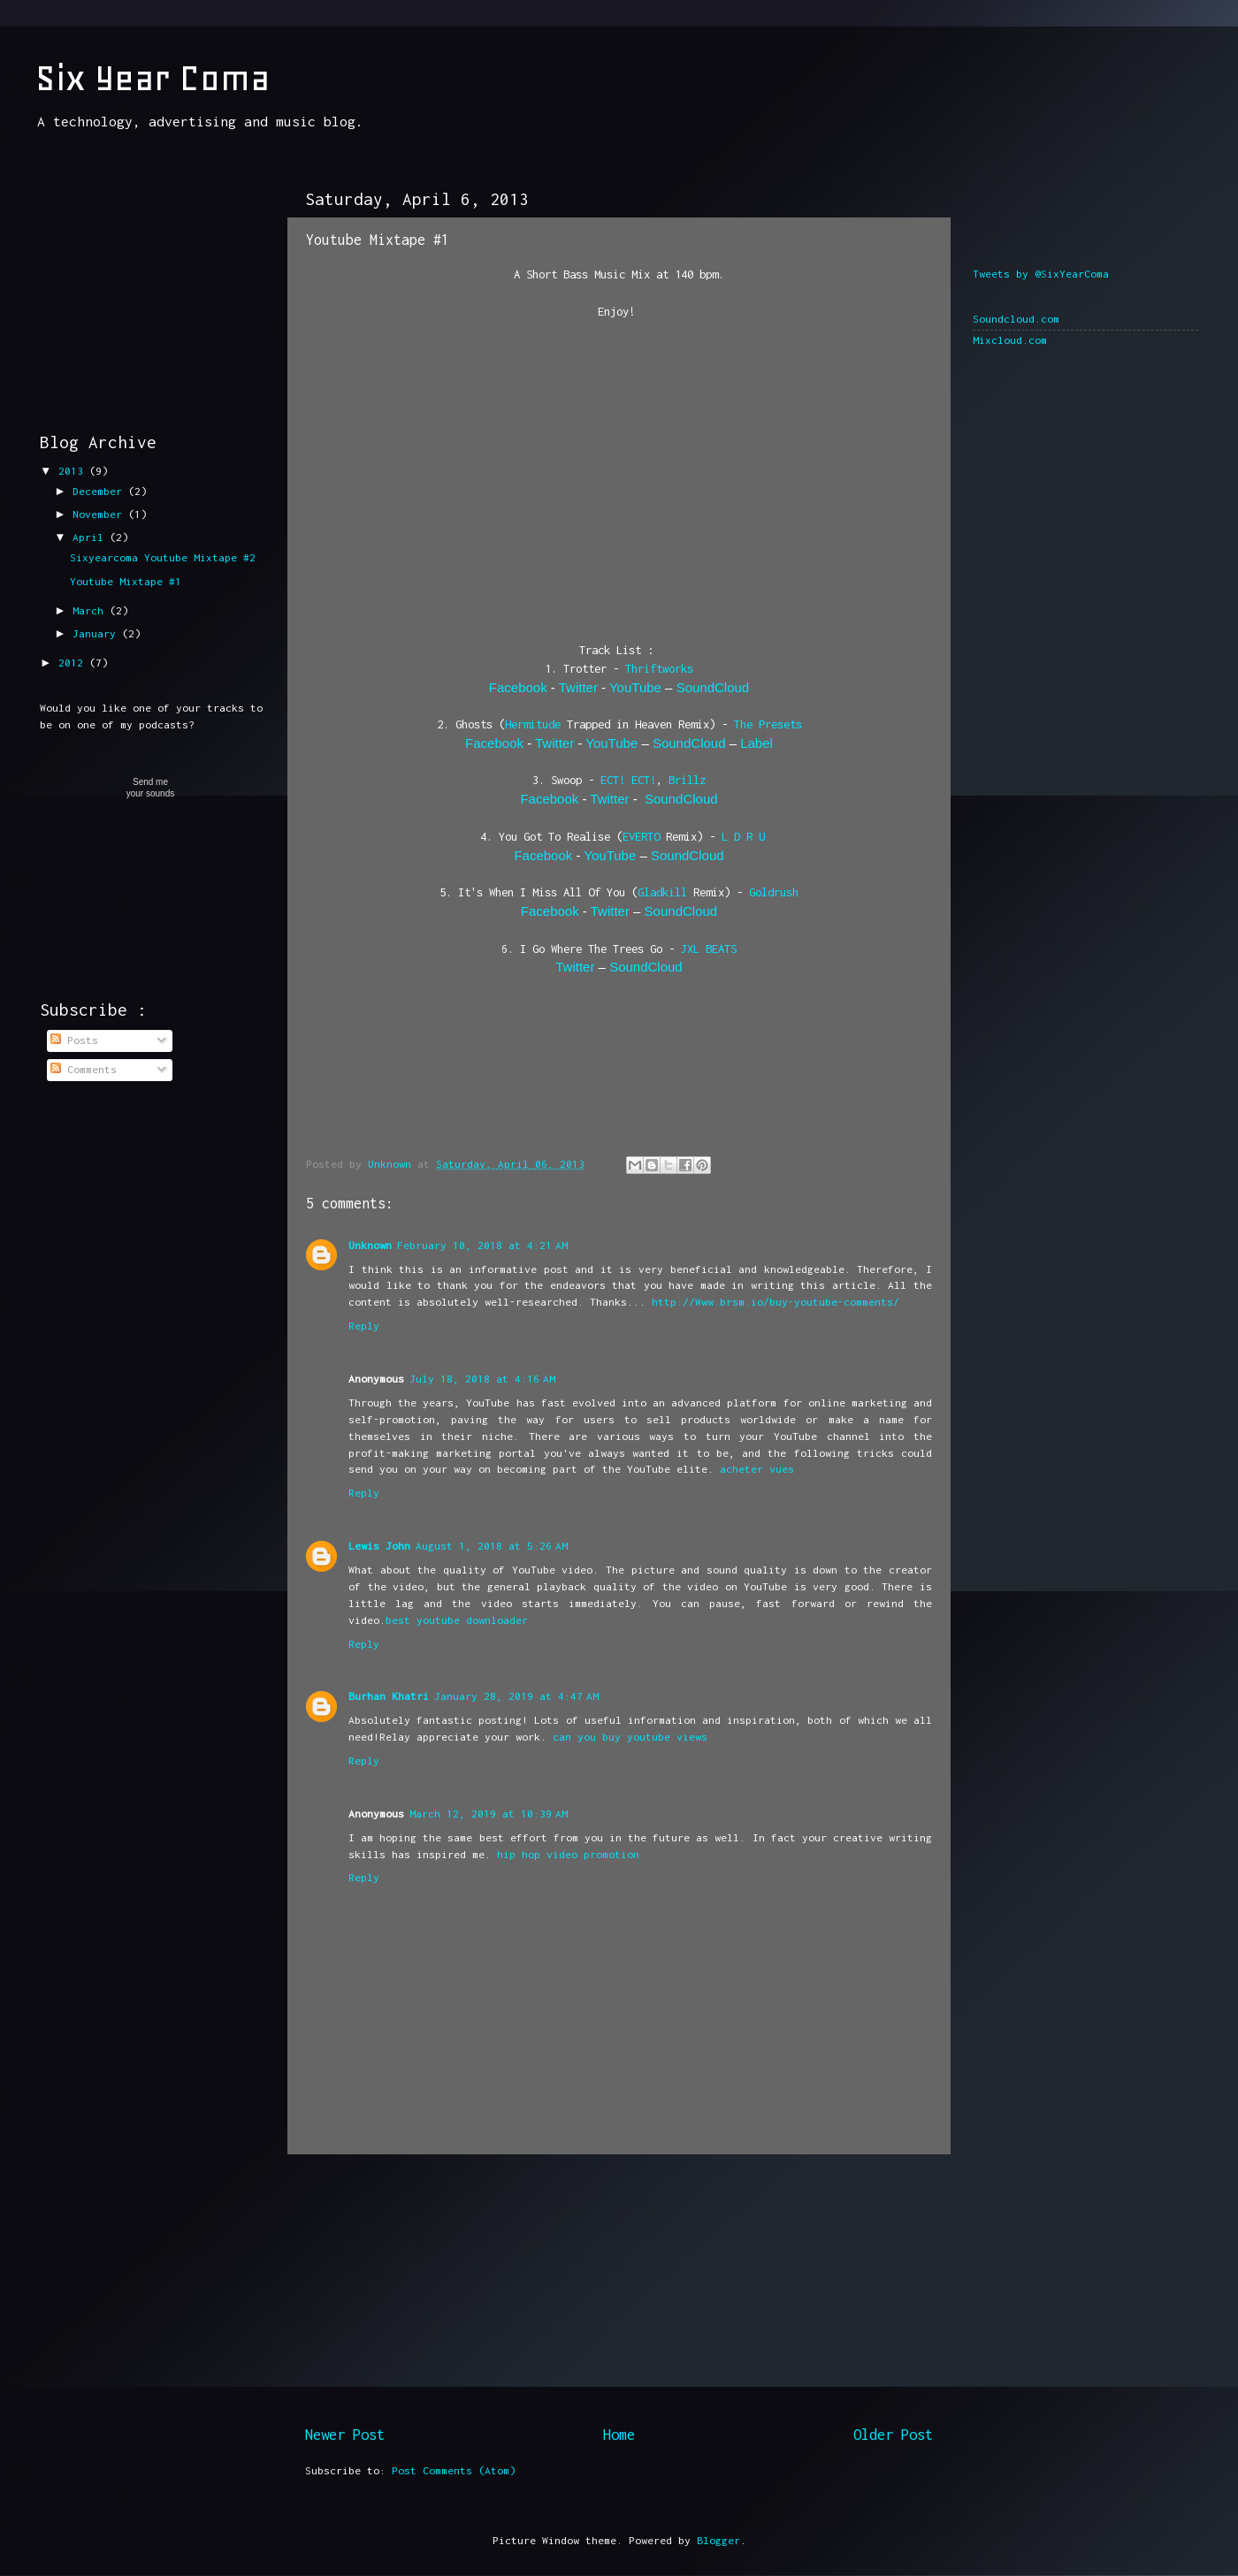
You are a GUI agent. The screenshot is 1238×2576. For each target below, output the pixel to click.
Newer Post (345, 2434)
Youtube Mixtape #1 (125, 581)
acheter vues (757, 1468)
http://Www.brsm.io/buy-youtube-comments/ (775, 1301)
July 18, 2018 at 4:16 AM (482, 1378)
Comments (83, 1069)
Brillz (687, 780)
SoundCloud (713, 687)
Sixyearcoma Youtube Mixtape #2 (163, 557)
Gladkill (662, 892)
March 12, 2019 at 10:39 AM (488, 1813)
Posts (74, 1040)
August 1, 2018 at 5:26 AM (492, 1545)
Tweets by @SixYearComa (1041, 273)
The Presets (768, 724)
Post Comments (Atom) (454, 2470)
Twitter (578, 687)
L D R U (743, 836)
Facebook (518, 687)
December (100, 491)
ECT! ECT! (628, 780)
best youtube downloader (457, 1620)
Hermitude (533, 724)
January (97, 633)
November (100, 514)
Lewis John (379, 1545)
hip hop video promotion (568, 1854)
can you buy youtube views (630, 1736)
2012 (73, 662)
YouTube (635, 687)
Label (756, 743)
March (91, 610)
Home (619, 2434)
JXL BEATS (709, 948)
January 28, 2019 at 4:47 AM (516, 1696)
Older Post (893, 2434)
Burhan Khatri (388, 1696)
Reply (363, 1325)
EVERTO (641, 836)
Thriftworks (659, 668)
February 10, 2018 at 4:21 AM (482, 1245)
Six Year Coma (152, 78)
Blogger (718, 2540)
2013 (73, 470)
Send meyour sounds (150, 787)
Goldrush (774, 892)
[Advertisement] (619, 2288)
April (91, 537)
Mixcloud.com (1010, 340)
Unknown (370, 1245)
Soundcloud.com (1016, 318)
